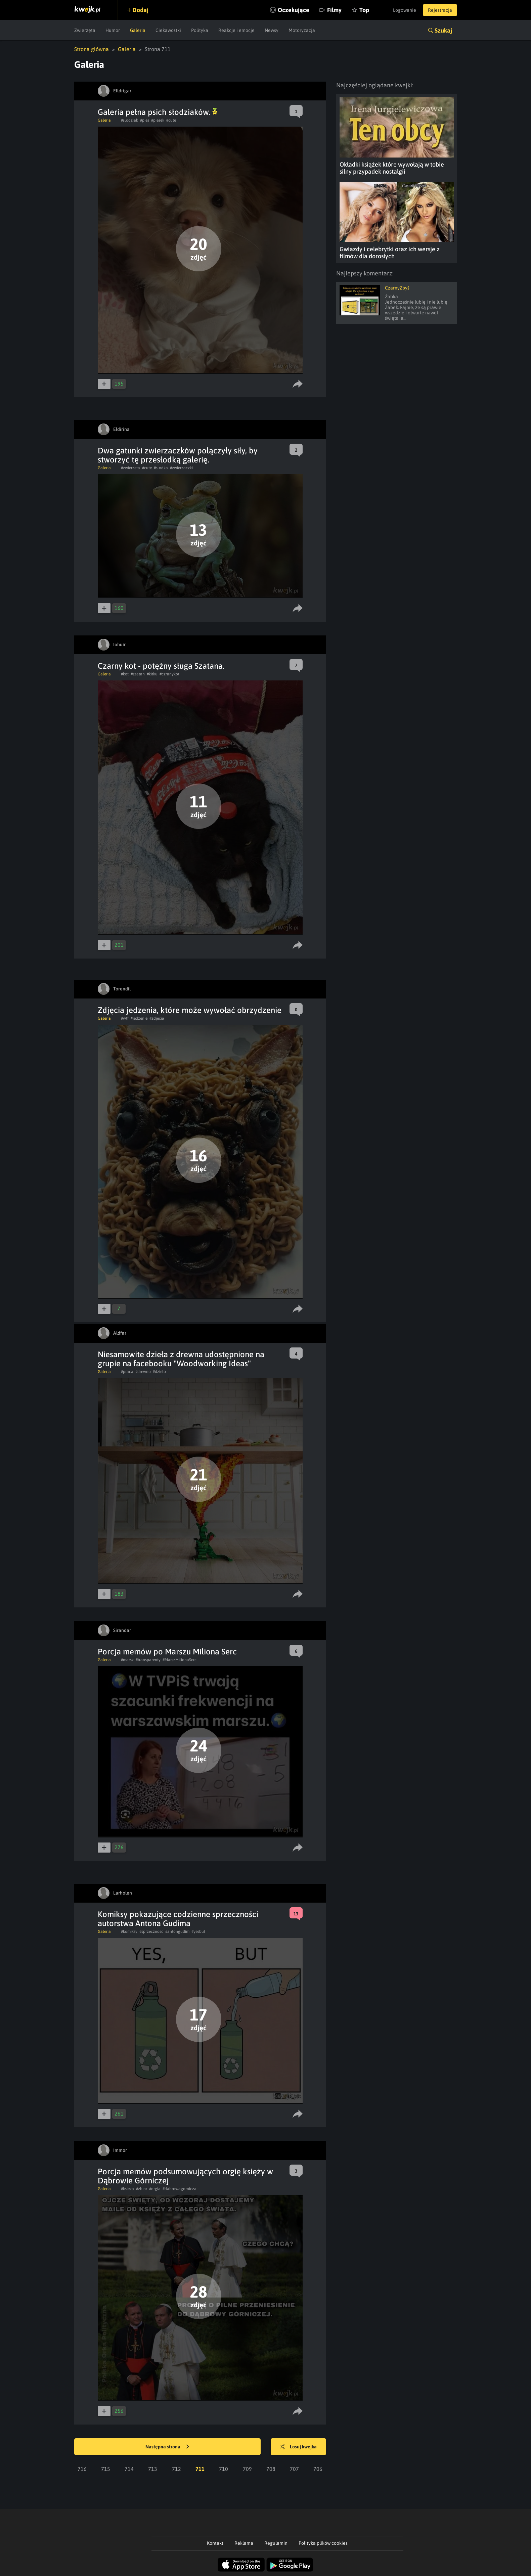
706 (317, 2469)
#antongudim (177, 1931)
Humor (112, 30)
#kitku (152, 674)
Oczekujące (293, 9)
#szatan (138, 674)
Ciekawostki (168, 30)
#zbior (141, 2188)
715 (105, 2469)
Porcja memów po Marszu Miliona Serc (167, 1651)
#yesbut (198, 1931)
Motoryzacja (302, 30)
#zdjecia (156, 1018)
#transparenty (148, 1659)
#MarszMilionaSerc (179, 1659)
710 (223, 2469)
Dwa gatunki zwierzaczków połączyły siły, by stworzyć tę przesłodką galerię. (178, 455)
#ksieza (127, 2188)
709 (247, 2469)
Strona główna (91, 49)
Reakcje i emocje (236, 30)
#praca (127, 1371)
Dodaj (140, 9)
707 (294, 2469)
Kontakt (215, 2543)
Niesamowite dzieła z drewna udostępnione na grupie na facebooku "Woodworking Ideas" (181, 1359)
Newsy (271, 30)
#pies (144, 120)
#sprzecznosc (151, 1931)
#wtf (125, 1018)
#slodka (161, 467)
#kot (125, 674)
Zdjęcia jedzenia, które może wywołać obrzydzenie (189, 1010)
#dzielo (159, 1371)
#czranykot (169, 674)
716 (82, 2469)
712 (176, 2469)
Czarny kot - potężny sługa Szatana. (161, 665)
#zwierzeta (130, 467)
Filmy (334, 9)
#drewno (143, 1371)
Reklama (243, 2543)
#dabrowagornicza (179, 2188)
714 (129, 2469)
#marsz (127, 1659)
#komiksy (129, 1931)
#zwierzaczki (181, 467)
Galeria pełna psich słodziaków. (157, 112)
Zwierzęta (84, 30)
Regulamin (275, 2543)
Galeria (137, 30)
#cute (171, 120)
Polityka (199, 30)
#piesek (157, 120)
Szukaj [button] (443, 30)
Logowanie (404, 10)
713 (152, 2469)
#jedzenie (139, 1018)
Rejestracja (440, 10)
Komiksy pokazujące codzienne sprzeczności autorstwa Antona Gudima (178, 1919)
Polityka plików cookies (323, 2543)
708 (270, 2469)
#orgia (155, 2188)
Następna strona (167, 2447)
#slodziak (129, 120)
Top (364, 9)
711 (200, 2469)
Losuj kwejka (298, 2447)
